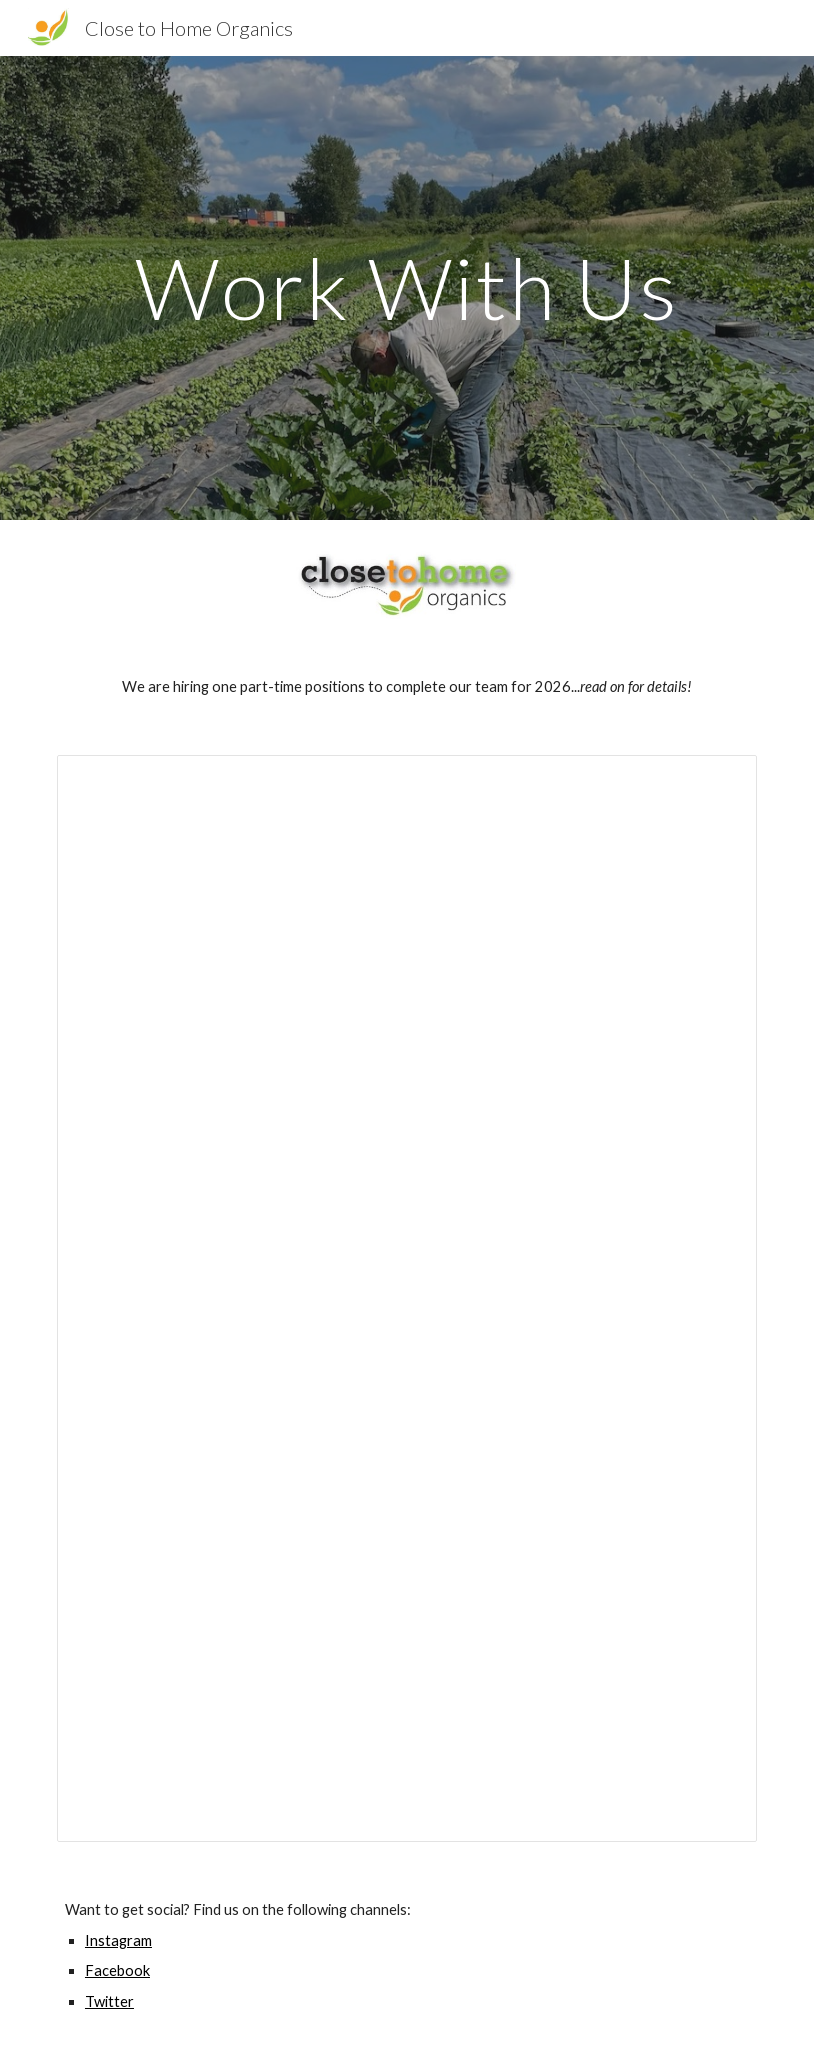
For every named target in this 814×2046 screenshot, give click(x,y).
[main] (407, 287)
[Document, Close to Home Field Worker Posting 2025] (407, 1298)
